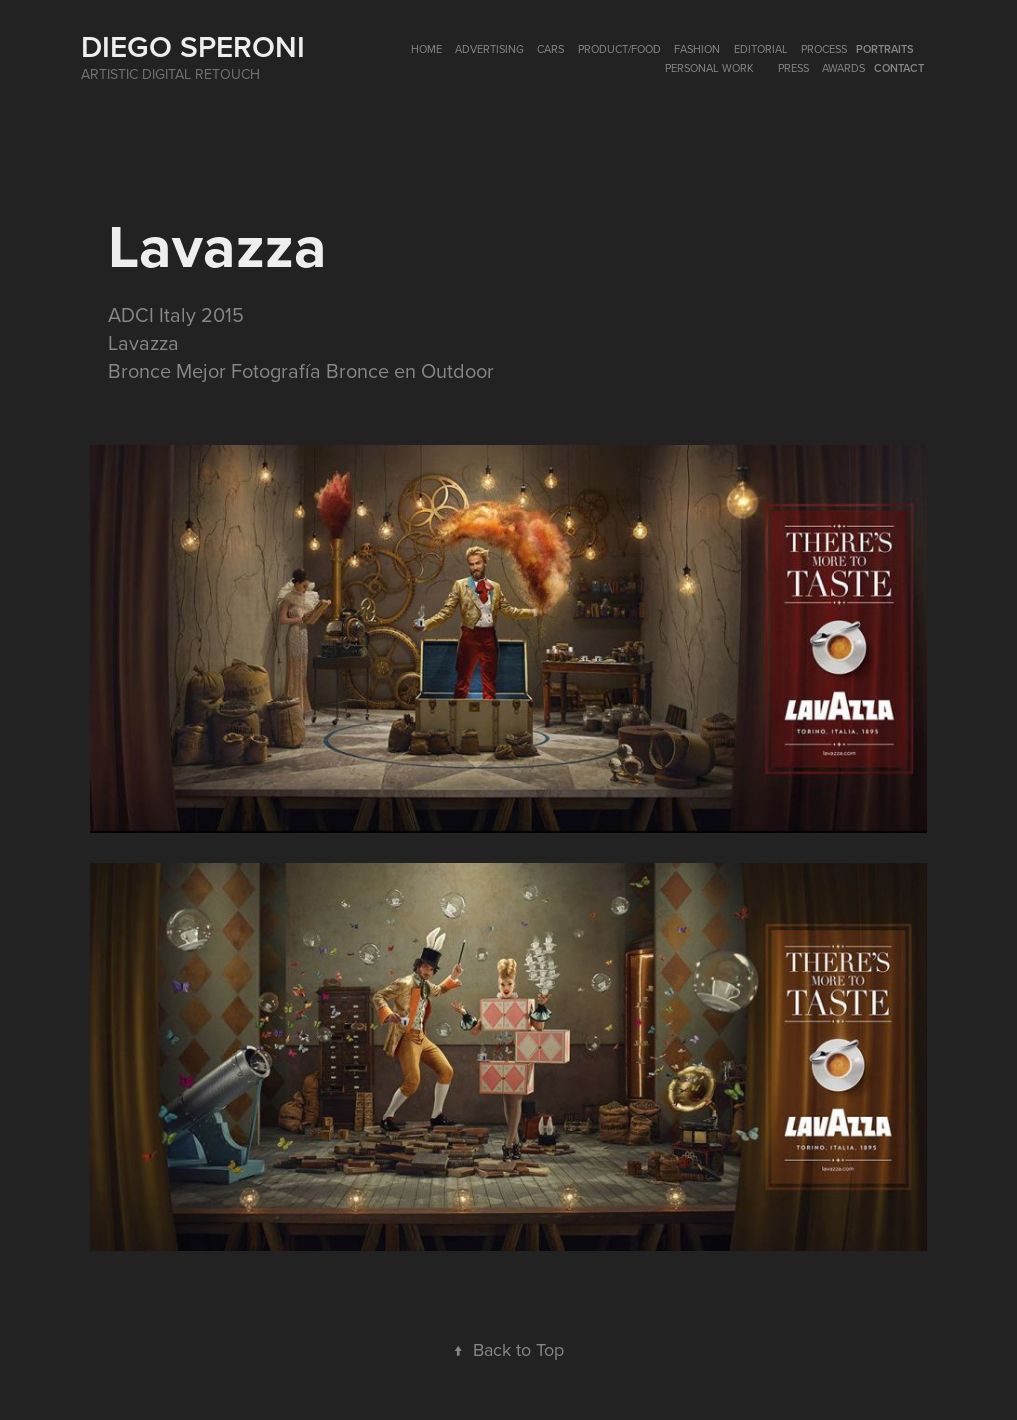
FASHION (697, 49)
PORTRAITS (885, 49)
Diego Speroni (193, 46)
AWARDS (843, 68)
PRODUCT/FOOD (619, 49)
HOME (426, 49)
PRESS (793, 68)
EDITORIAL (761, 49)
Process (824, 49)
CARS (550, 49)
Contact (899, 68)
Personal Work (709, 68)
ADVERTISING (489, 49)
